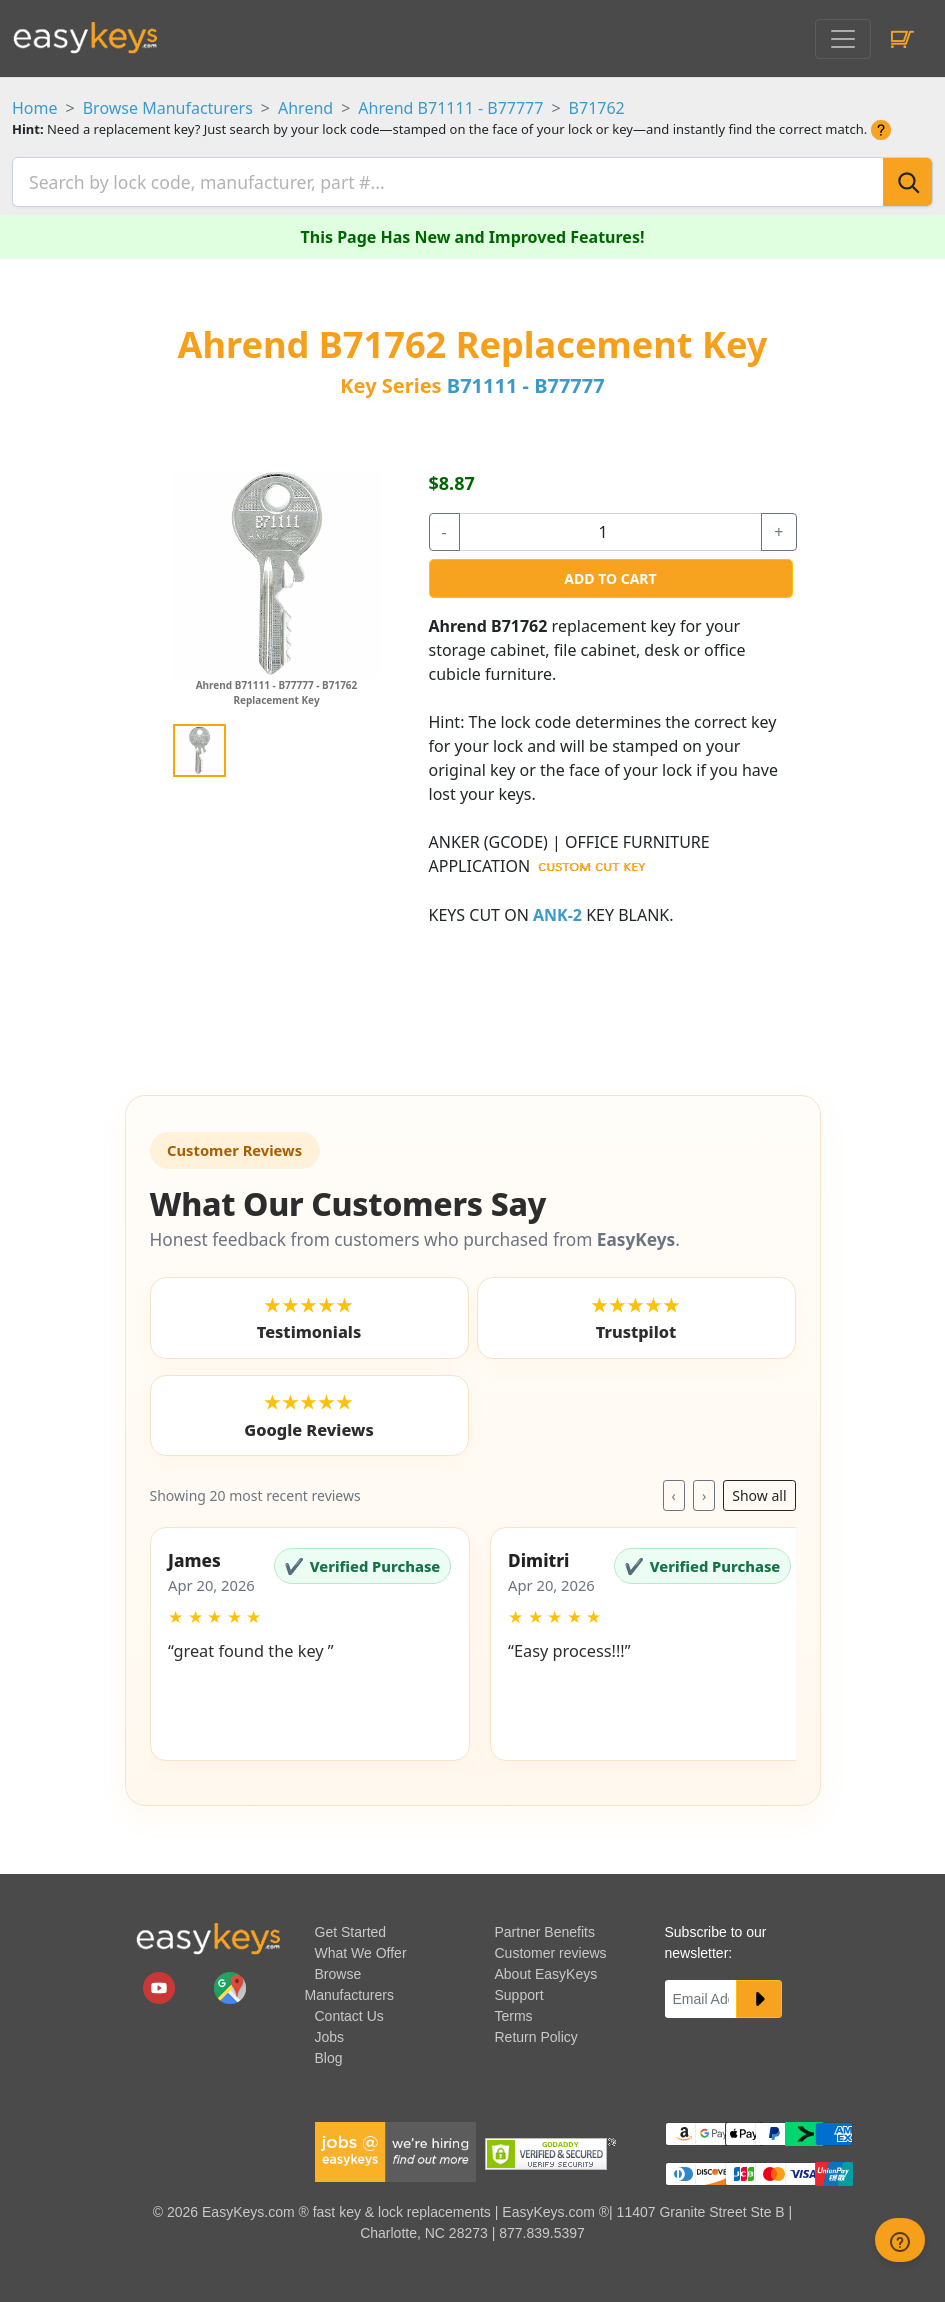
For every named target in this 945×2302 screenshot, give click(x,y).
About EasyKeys (546, 1968)
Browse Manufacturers (168, 108)
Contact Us (349, 2010)
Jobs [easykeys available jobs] (330, 2031)
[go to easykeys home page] (208, 1933)
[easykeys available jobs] (396, 2145)
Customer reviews (551, 1947)
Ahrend (305, 108)
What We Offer (361, 1947)
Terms (514, 2010)
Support (519, 1989)
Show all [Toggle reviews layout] (759, 1490)
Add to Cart (610, 572)
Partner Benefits (545, 1926)
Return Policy (536, 2031)
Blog (329, 2052)
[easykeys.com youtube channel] (161, 1981)
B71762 (597, 108)
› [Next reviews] (704, 1490)
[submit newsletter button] (759, 1993)
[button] (310, 1639)
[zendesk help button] (900, 2240)
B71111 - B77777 (526, 379)
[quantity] (611, 526)
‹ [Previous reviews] (674, 1490)
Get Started (351, 1926)
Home (35, 108)
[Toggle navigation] (843, 39)
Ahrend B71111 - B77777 (450, 108)
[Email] (701, 1993)
